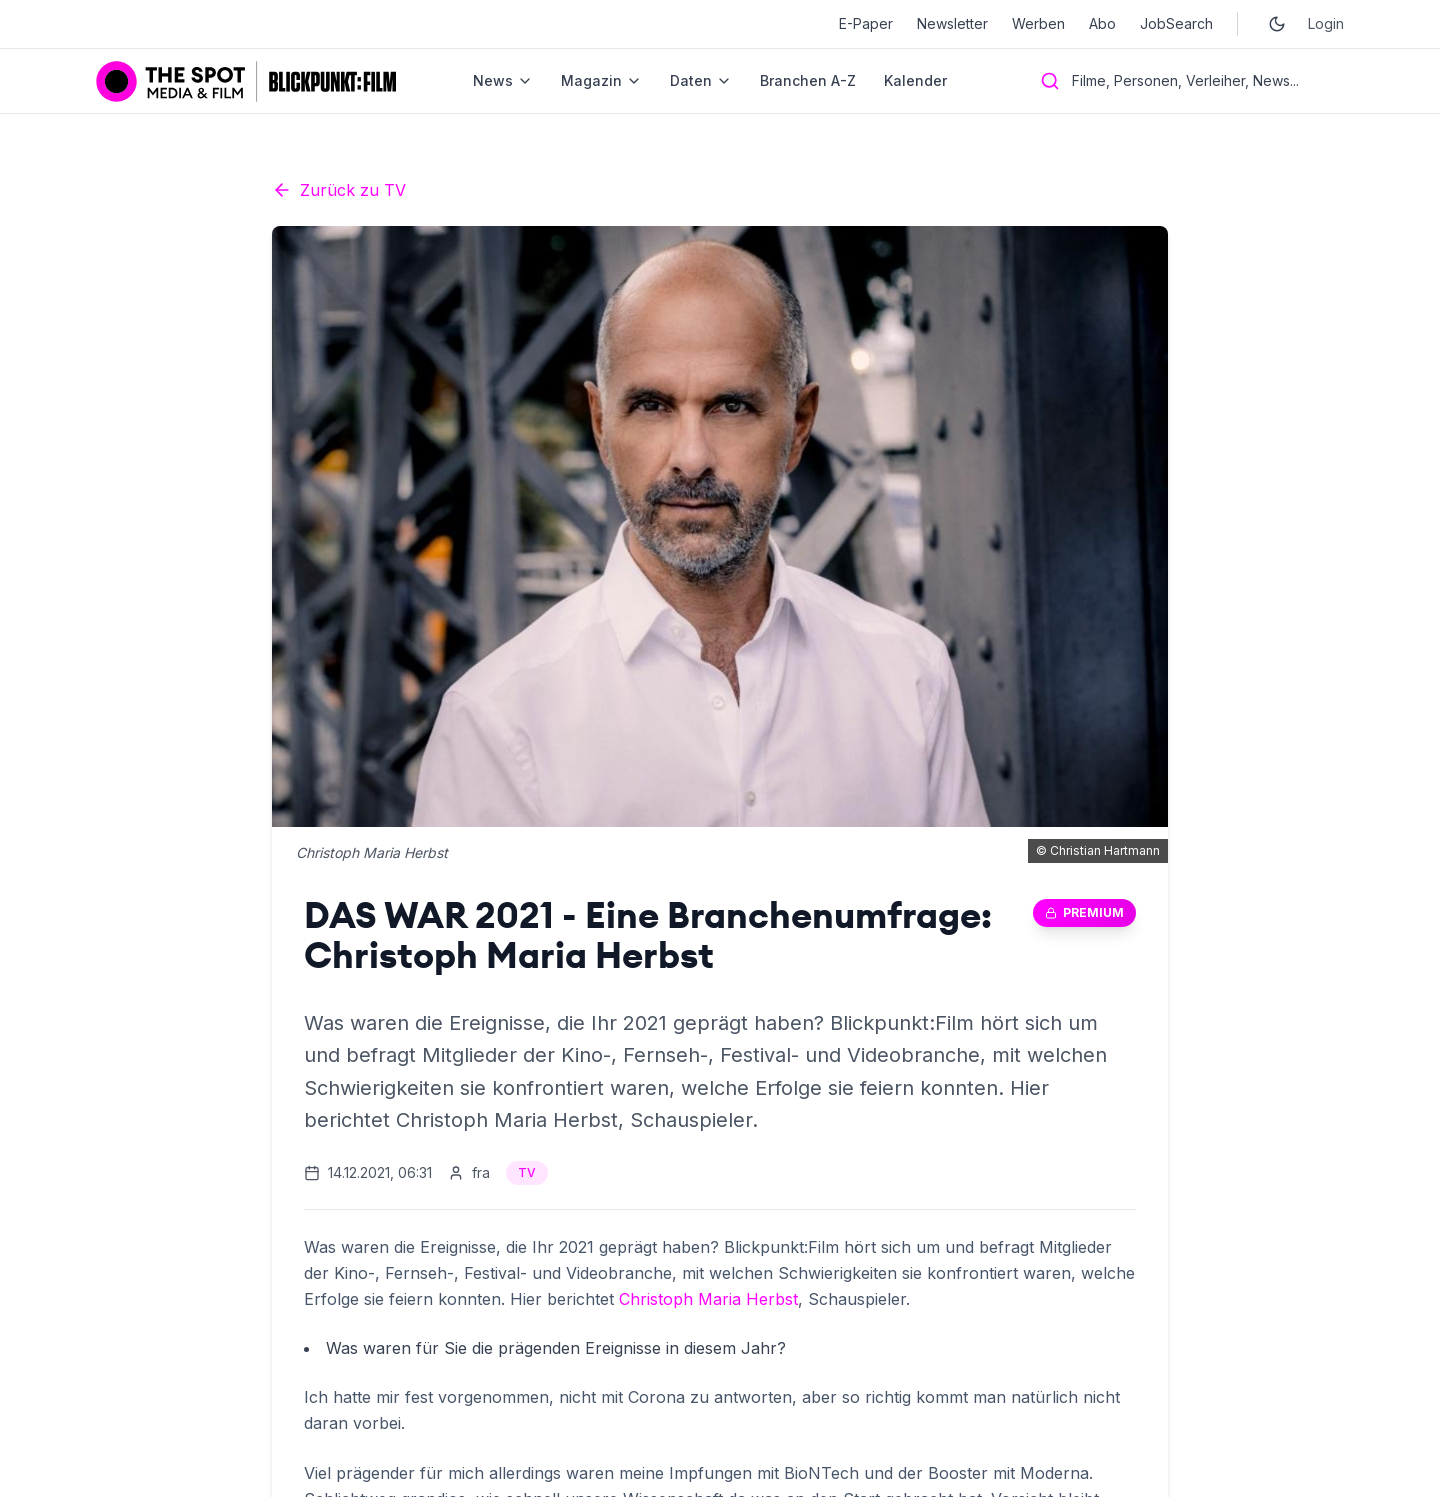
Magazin (601, 80)
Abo (1102, 23)
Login (1326, 23)
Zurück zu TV (339, 190)
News (503, 80)
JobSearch (1176, 23)
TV (527, 1172)
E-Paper (866, 23)
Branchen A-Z (808, 80)
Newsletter (952, 23)
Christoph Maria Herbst (708, 1299)
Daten (701, 80)
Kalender (915, 80)
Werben (1038, 23)
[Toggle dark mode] (1277, 24)
